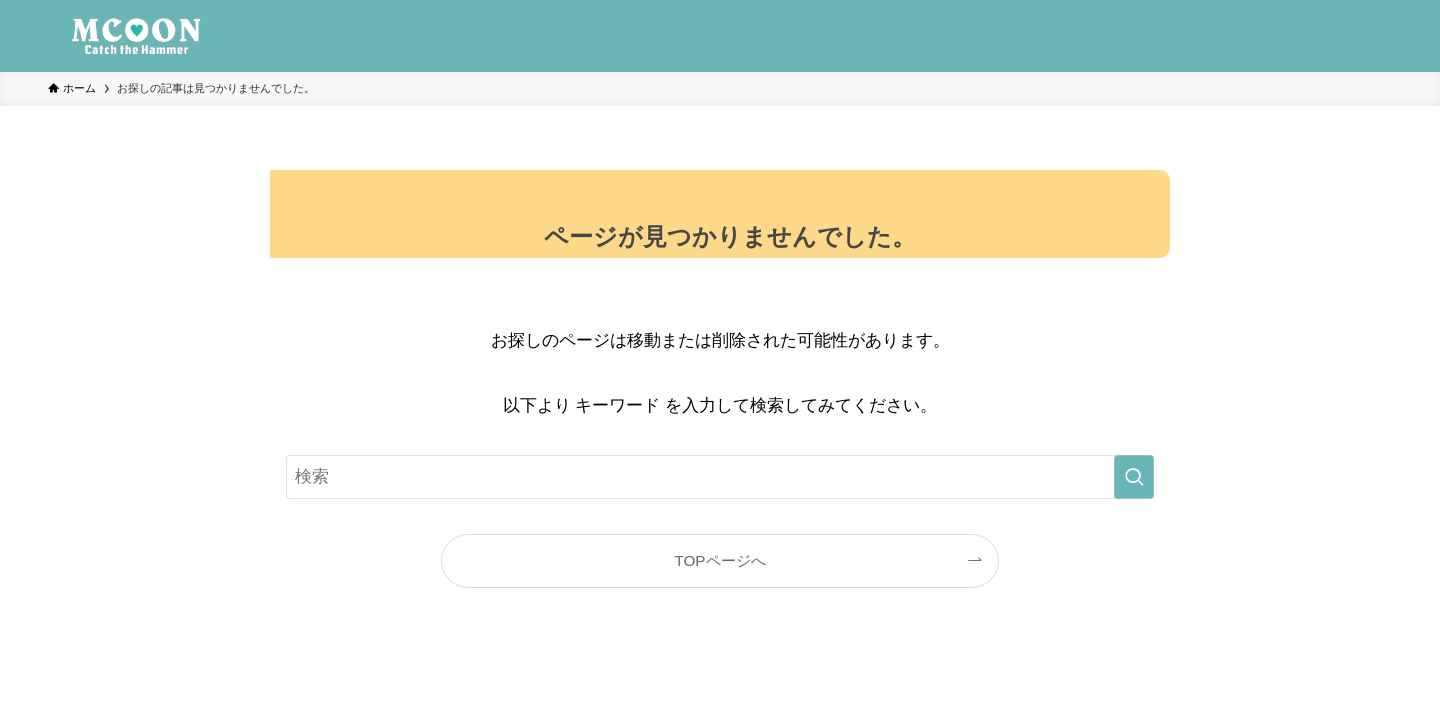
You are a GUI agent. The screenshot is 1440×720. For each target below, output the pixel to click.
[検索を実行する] (1134, 477)
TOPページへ (719, 560)
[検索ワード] (720, 477)
